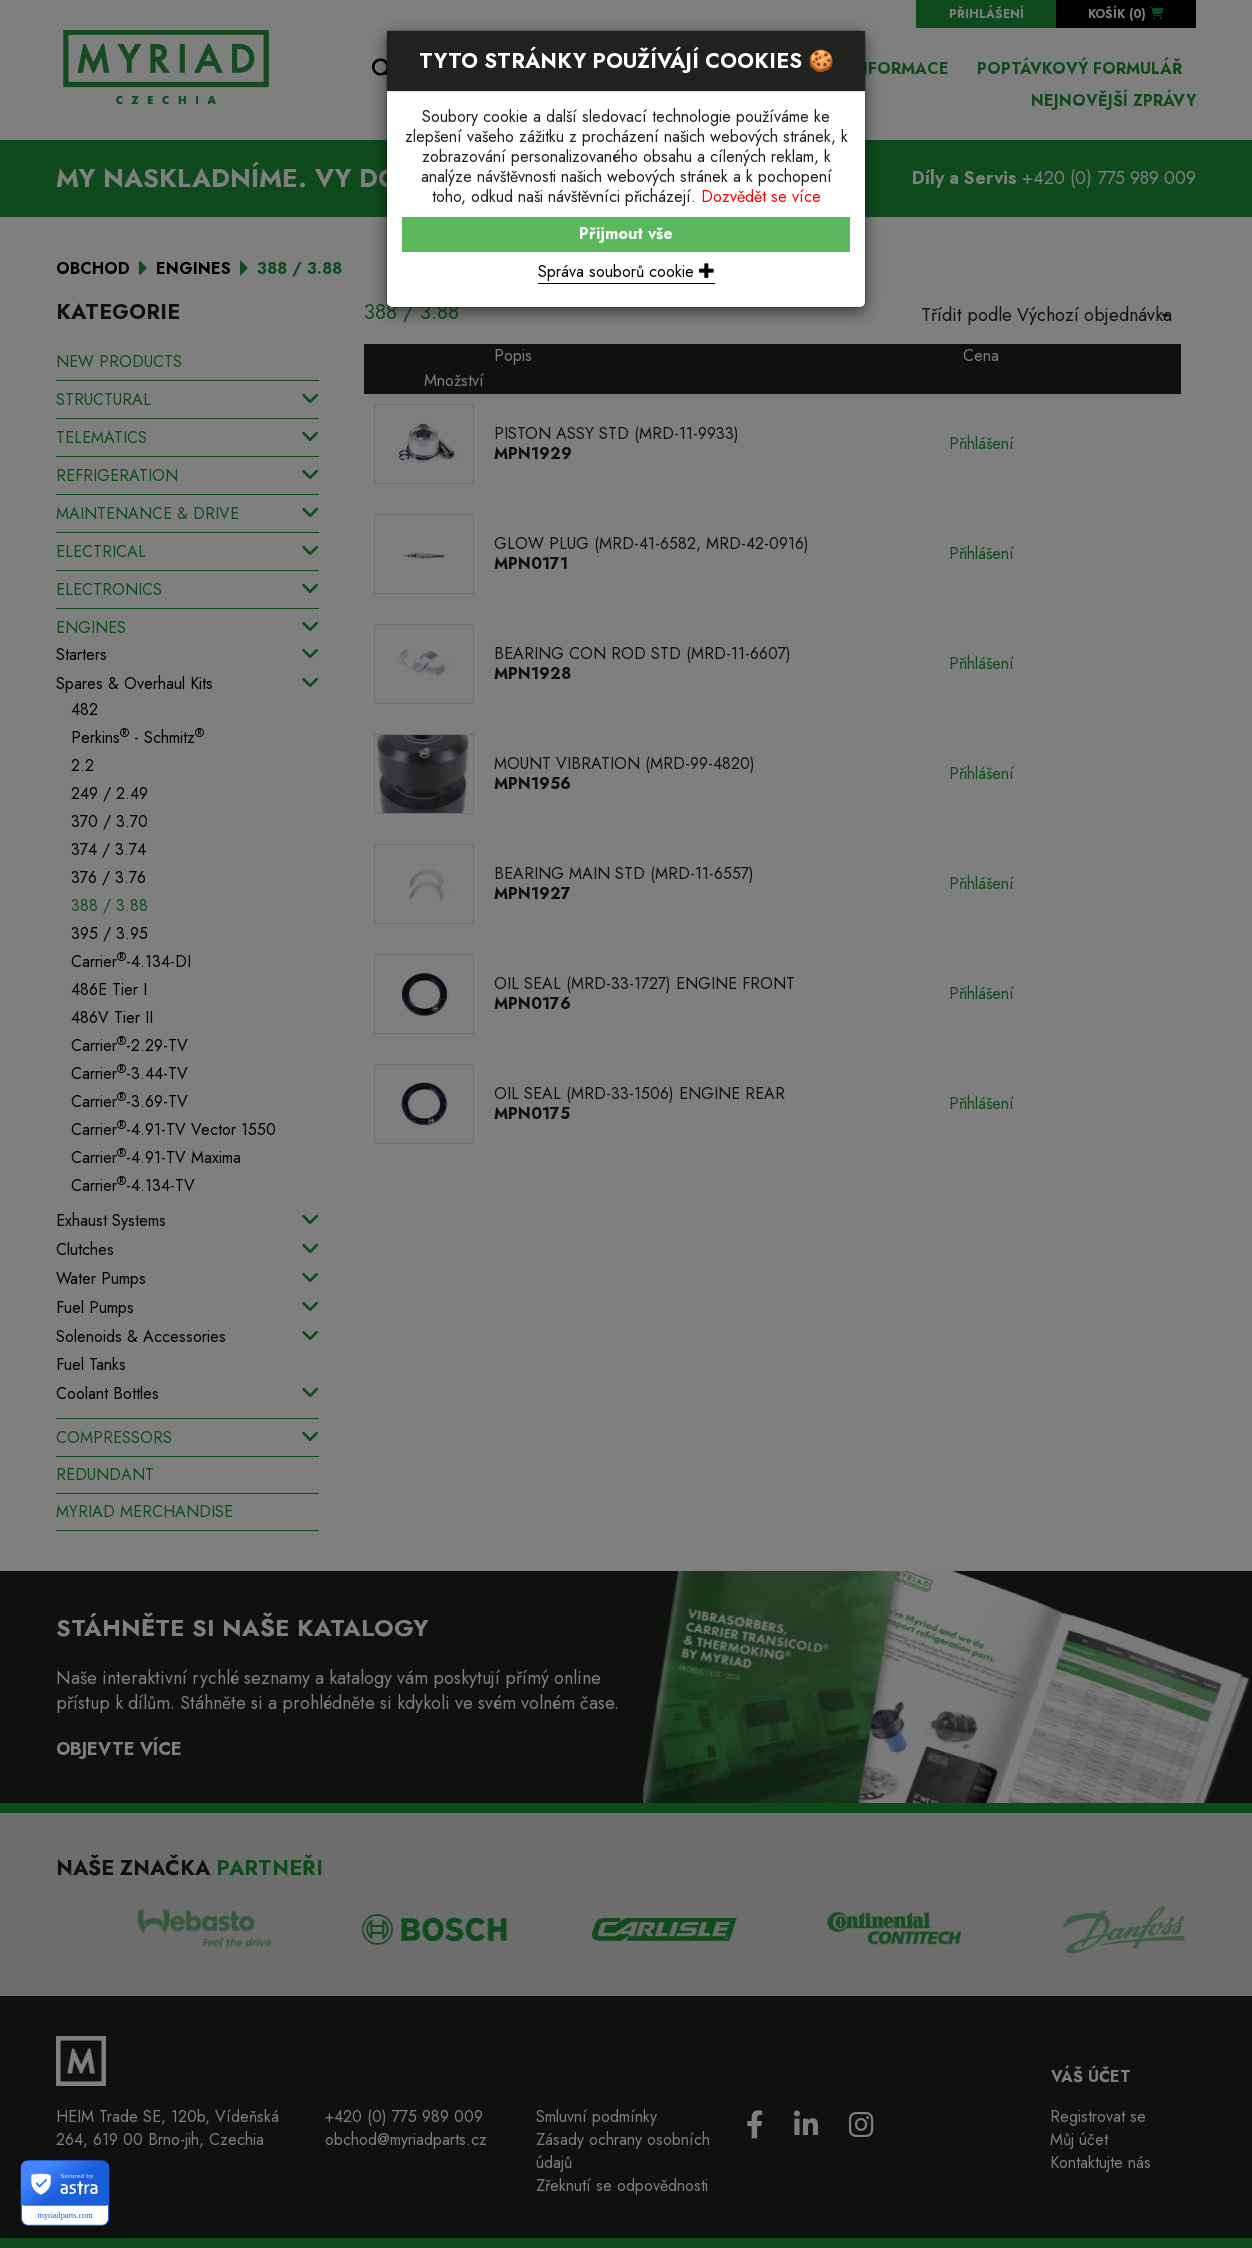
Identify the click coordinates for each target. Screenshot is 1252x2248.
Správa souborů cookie (626, 271)
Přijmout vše (626, 233)
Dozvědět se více (761, 196)
